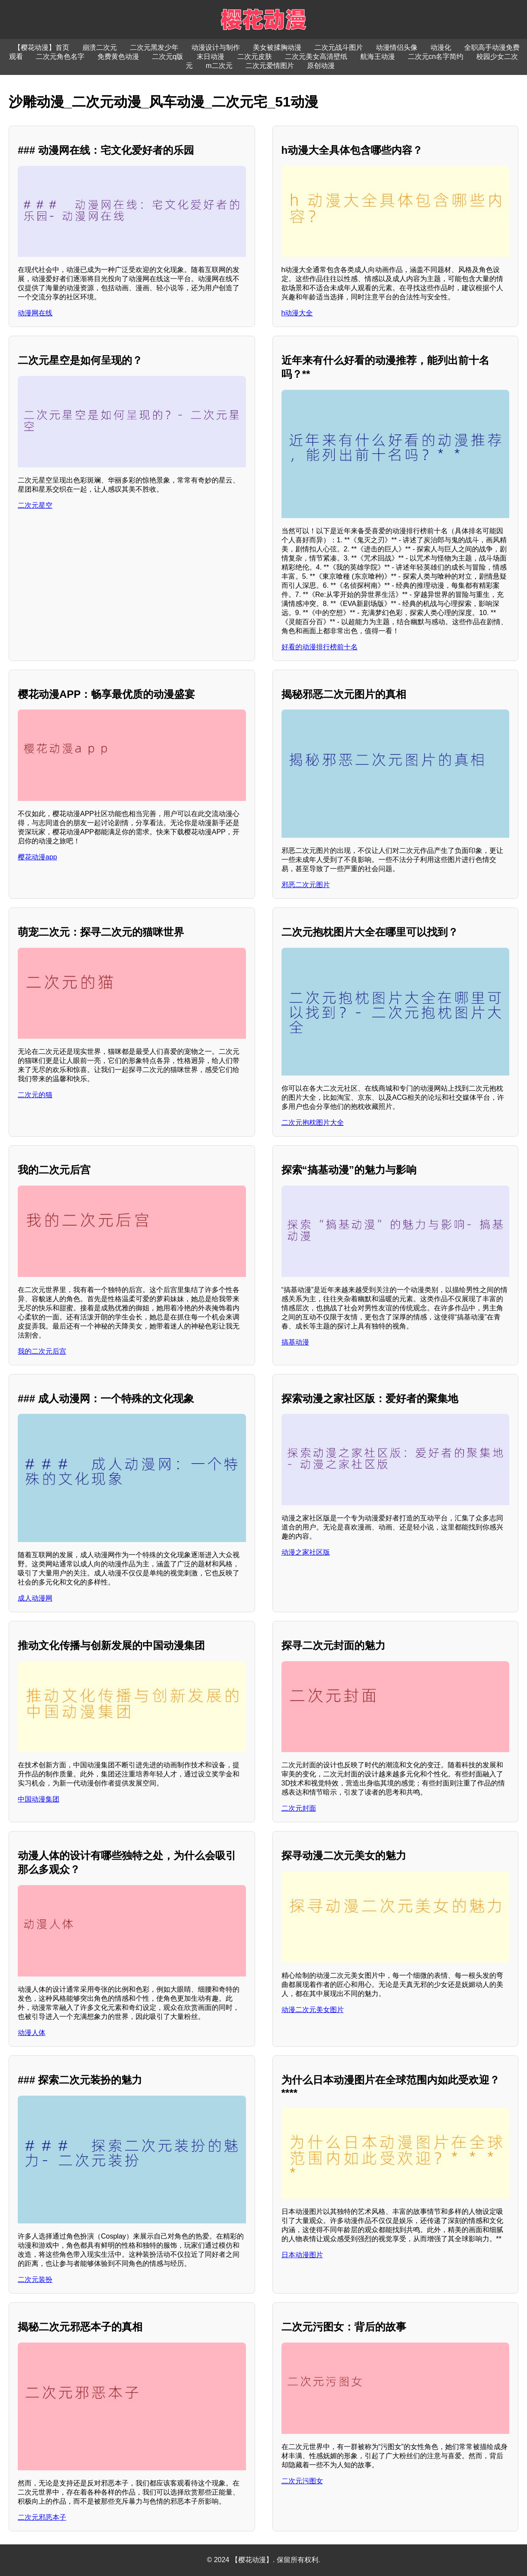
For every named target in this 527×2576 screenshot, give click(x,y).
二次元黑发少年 (154, 47)
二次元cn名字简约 (436, 56)
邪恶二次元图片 (305, 884)
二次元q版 (168, 56)
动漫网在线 (35, 313)
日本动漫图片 (302, 2254)
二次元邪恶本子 (42, 2517)
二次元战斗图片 (338, 47)
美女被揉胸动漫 (277, 47)
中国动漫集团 (38, 1799)
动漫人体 (31, 2032)
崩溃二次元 (99, 47)
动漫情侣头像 (396, 47)
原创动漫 (321, 65)
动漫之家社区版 (305, 1552)
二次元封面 (298, 1808)
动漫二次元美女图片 (312, 2009)
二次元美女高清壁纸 (316, 56)
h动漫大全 (297, 313)
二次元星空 (35, 505)
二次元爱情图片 (270, 65)
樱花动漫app (37, 857)
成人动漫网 (35, 1598)
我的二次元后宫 (42, 1351)
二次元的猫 (35, 1094)
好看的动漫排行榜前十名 (319, 647)
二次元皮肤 (254, 56)
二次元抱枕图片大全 (312, 1122)
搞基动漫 (295, 1342)
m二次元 (219, 65)
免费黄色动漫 (118, 56)
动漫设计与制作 (215, 47)
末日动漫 (210, 56)
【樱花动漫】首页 (41, 47)
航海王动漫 (377, 56)
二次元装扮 (35, 2279)
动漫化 (440, 47)
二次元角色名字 (60, 56)
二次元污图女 (302, 2481)
